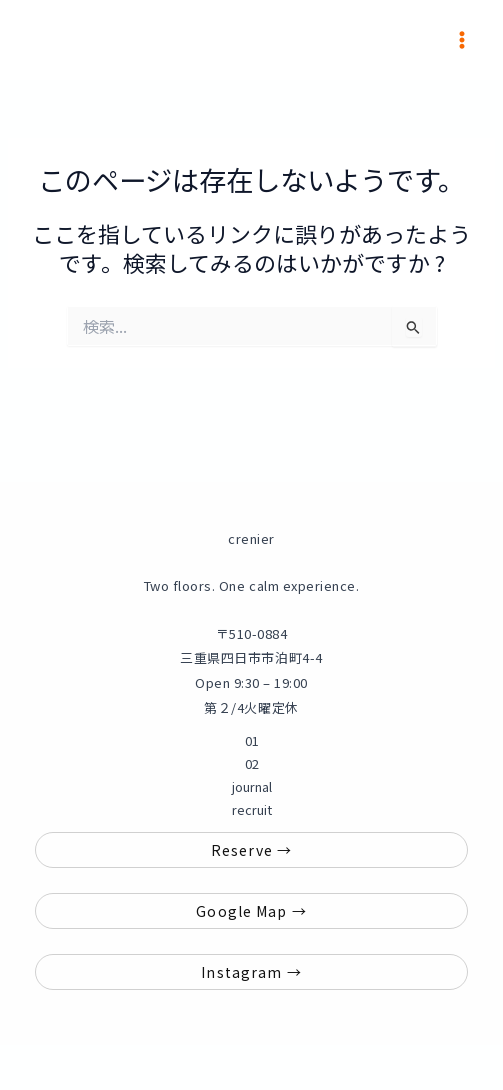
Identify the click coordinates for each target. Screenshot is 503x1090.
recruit (252, 809)
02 (252, 763)
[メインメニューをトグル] (462, 40)
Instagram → (251, 972)
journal (252, 786)
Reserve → (251, 850)
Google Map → (251, 911)
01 (252, 740)
